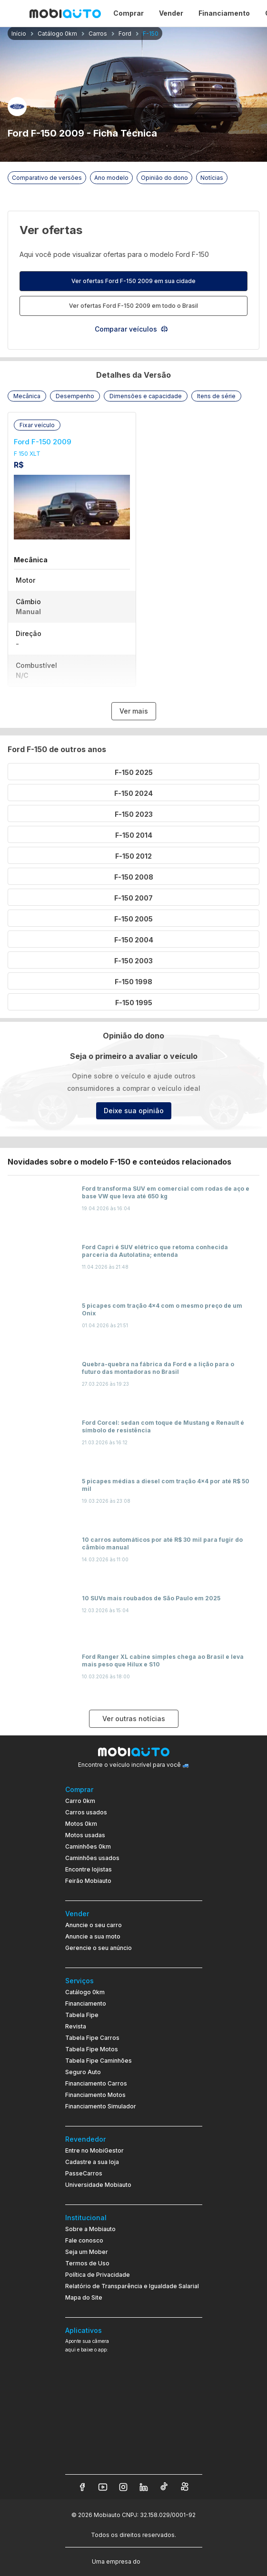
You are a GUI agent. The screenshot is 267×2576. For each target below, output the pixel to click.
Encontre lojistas (88, 1869)
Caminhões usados (92, 1857)
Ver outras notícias (133, 1718)
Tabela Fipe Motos (91, 2049)
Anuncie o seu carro (93, 1925)
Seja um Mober (86, 2251)
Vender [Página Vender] (171, 13)
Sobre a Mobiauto (90, 2229)
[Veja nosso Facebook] (82, 2487)
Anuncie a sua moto (92, 1936)
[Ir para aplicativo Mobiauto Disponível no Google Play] (133, 2429)
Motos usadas (85, 1835)
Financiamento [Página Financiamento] (224, 13)
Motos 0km (81, 1823)
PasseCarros (83, 2173)
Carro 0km (80, 1800)
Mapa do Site (83, 2297)
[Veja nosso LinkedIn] (143, 2487)
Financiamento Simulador (100, 2106)
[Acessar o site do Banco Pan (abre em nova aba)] (162, 2560)
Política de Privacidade (97, 2274)
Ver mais (133, 711)
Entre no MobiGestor (94, 2150)
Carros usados (86, 1812)
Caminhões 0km (88, 1846)
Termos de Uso (87, 2263)
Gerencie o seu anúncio (98, 1947)
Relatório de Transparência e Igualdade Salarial (132, 2286)
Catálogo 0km (85, 1992)
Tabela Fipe (82, 2014)
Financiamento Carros (96, 2083)
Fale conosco (84, 2240)
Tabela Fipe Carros (92, 2037)
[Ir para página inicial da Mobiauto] (65, 13)
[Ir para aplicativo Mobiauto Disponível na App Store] (133, 2455)
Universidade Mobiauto (98, 2184)
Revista (75, 2026)
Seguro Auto (83, 2072)
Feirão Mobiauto (88, 1880)
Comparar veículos (131, 329)
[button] (27, 396)
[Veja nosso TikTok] (164, 2487)
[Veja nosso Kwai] (184, 2487)
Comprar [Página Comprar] (128, 13)
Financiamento (85, 2003)
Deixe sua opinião (134, 1111)
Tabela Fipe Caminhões (98, 2060)
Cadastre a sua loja (92, 2161)
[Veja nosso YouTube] (103, 2487)
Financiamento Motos (95, 2094)
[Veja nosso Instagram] (123, 2487)
